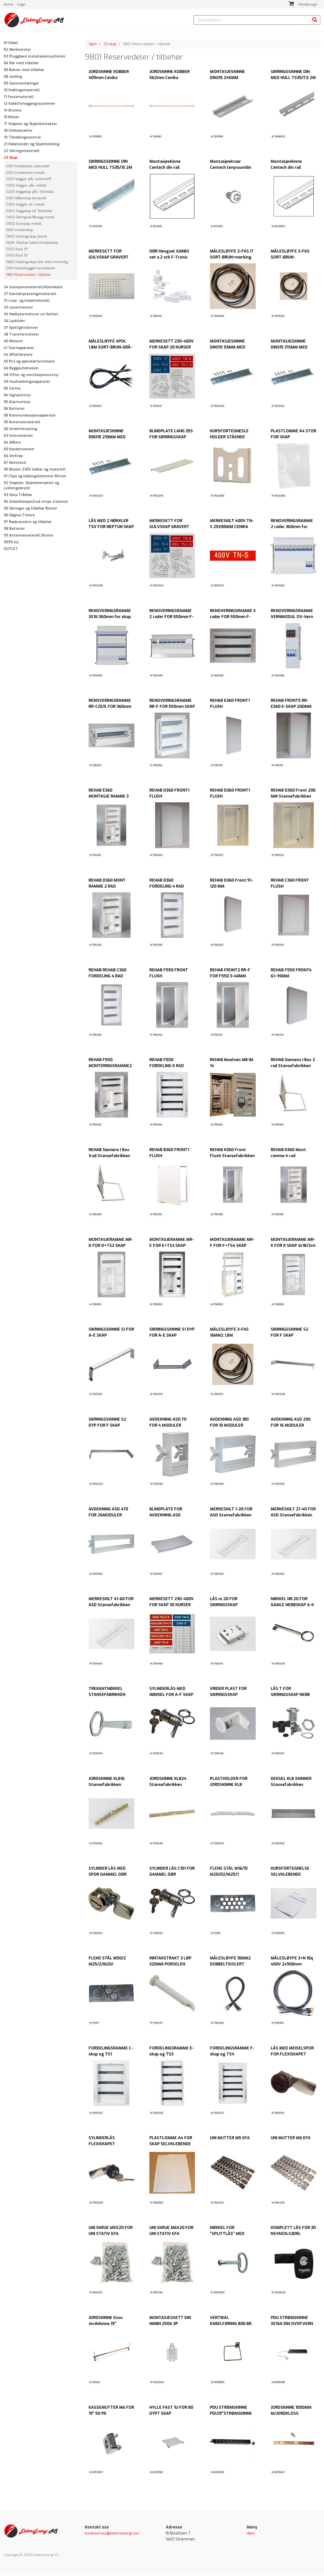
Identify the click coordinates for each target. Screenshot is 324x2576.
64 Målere (12, 443)
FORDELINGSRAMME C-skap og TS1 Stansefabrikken (111, 2055)
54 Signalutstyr (17, 396)
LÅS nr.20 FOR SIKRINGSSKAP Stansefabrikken (226, 1606)
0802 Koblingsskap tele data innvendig (37, 263)
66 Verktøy (13, 457)
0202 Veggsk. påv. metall (26, 187)
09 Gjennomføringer (21, 84)
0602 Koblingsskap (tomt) (26, 238)
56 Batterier (14, 410)
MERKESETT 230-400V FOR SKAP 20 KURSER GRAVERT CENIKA (171, 348)
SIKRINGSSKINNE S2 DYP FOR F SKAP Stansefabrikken (107, 1426)
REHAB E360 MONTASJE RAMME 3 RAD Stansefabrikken (109, 797)
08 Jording (13, 78)
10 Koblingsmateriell (22, 91)
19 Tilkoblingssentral (22, 138)
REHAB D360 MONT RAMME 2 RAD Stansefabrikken (107, 887)
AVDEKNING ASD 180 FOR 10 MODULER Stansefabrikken (229, 1426)
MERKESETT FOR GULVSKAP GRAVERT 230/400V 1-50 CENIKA (171, 528)
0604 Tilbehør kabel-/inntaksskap (32, 244)
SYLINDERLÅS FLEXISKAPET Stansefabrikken (105, 2145)
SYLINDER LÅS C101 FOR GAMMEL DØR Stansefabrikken (172, 1875)
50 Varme (12, 389)
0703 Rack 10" (17, 257)
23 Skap (10, 159)
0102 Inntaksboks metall (25, 174)
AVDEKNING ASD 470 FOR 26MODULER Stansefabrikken (108, 1516)
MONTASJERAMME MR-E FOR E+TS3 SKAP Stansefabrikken (171, 1246)
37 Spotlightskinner (21, 329)
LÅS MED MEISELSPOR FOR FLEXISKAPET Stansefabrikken (292, 2055)
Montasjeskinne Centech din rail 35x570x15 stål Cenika (171, 168)
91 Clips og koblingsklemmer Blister (35, 477)
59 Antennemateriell (22, 423)
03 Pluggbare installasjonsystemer (35, 57)
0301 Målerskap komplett (26, 199)
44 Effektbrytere (18, 356)
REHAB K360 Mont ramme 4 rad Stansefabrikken (288, 1156)
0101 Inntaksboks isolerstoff (28, 167)
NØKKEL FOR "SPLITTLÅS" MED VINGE (227, 2234)
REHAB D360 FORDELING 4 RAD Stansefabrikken (166, 887)
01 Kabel (11, 44)
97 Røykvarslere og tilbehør (28, 523)
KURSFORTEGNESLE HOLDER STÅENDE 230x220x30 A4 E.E (229, 438)
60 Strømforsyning (20, 430)
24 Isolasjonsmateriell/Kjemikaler (33, 288)
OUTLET (11, 550)
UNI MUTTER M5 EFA (230, 2139)
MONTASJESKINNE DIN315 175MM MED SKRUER (289, 348)
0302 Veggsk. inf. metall (25, 206)
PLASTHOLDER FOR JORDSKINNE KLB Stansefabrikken (228, 1785)
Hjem (93, 45)
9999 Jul (11, 543)
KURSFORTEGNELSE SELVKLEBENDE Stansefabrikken (290, 1875)
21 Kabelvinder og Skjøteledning (31, 145)
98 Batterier (14, 530)
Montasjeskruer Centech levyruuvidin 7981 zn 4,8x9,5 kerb (230, 168)
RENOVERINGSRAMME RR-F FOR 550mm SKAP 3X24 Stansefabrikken (172, 707)
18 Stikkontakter (18, 132)
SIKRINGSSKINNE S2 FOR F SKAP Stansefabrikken (289, 1336)
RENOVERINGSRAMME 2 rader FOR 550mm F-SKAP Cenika (171, 617)
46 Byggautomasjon (21, 369)
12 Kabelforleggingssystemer (29, 105)
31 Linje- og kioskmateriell (27, 302)
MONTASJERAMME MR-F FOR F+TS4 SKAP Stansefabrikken (232, 1246)
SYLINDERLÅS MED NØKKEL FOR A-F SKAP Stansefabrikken (171, 1695)
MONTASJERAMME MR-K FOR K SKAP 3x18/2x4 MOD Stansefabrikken (293, 1246)
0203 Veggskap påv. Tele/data (30, 193)
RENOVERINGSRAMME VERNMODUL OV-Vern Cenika (292, 617)
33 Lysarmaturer (18, 308)
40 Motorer (13, 342)
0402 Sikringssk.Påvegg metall (30, 218)
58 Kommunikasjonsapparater (30, 416)
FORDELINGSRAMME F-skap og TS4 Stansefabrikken (232, 2055)
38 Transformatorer (21, 335)
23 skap (110, 45)
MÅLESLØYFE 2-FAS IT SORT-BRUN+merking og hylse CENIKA (232, 258)
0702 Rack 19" (17, 250)
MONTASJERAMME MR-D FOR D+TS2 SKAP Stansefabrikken (111, 1246)
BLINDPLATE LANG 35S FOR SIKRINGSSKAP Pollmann (171, 438)
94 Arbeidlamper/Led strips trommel (36, 503)
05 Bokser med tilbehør (24, 71)
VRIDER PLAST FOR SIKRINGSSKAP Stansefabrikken (228, 1695)
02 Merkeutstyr (17, 51)
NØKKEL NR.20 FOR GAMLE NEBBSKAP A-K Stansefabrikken (292, 1606)
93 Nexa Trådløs (18, 496)
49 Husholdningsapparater (27, 383)
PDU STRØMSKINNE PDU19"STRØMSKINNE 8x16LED (231, 2414)
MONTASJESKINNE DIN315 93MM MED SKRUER (227, 348)
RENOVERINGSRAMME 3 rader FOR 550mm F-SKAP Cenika (232, 617)
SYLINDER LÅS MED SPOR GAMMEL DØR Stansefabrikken (108, 1875)
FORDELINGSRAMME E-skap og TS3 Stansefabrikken (171, 2055)
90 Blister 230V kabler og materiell (35, 470)
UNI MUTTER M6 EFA (290, 2139)
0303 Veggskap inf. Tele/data (29, 212)
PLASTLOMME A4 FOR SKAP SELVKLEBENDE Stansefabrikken (170, 2145)
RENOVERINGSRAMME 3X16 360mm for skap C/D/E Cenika (110, 617)
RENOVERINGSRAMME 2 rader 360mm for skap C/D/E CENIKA (292, 528)
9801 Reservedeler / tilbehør (28, 276)
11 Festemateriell (19, 98)
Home (9, 5)
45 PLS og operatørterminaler (29, 362)
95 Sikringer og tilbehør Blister (30, 509)
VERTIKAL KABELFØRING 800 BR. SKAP (231, 2324)
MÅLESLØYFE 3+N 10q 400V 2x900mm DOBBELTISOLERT (292, 1965)
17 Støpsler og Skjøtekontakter (30, 125)
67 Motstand (15, 464)
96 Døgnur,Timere (19, 516)
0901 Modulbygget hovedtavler (30, 269)
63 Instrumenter (18, 437)
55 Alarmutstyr (17, 403)
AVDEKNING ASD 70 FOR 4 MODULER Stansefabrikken (167, 1426)
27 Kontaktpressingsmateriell (30, 295)
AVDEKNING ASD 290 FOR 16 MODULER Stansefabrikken (290, 1426)
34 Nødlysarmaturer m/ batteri (31, 315)
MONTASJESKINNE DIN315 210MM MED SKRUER (107, 438)
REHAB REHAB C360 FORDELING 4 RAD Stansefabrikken (107, 977)
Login (21, 5)
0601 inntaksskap (19, 231)
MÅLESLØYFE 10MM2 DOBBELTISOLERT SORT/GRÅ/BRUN (230, 1965)
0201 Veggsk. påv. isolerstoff (28, 180)
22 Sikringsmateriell (22, 152)
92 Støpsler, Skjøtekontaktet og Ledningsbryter (31, 487)
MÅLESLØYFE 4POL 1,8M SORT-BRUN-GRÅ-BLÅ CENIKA (110, 348)
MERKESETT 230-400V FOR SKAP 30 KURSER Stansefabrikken (171, 1606)
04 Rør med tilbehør (21, 64)
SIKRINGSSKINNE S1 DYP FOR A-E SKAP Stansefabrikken (172, 1336)
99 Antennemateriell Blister (28, 536)
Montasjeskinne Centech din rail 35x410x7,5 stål (286, 168)
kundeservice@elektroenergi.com (112, 2534)
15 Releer (11, 118)
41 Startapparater (19, 349)
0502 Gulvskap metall (24, 225)
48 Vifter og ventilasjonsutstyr (31, 376)
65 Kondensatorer (19, 450)
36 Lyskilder (14, 322)
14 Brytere (13, 111)
